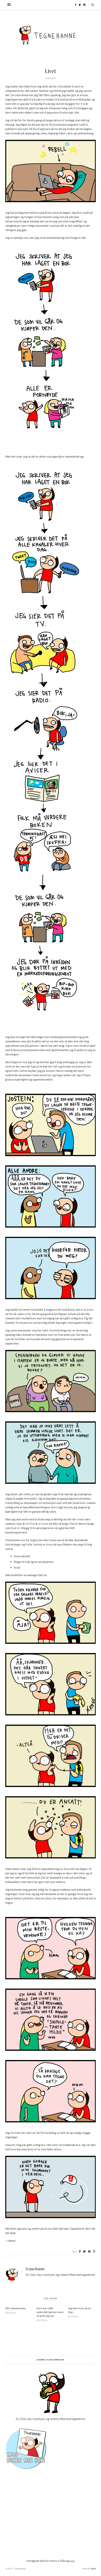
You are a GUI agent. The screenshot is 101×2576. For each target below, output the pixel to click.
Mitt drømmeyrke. (15, 2308)
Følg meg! (70, 2561)
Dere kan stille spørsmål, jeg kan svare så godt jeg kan (50, 2312)
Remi (93, 2568)
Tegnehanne (35, 2269)
